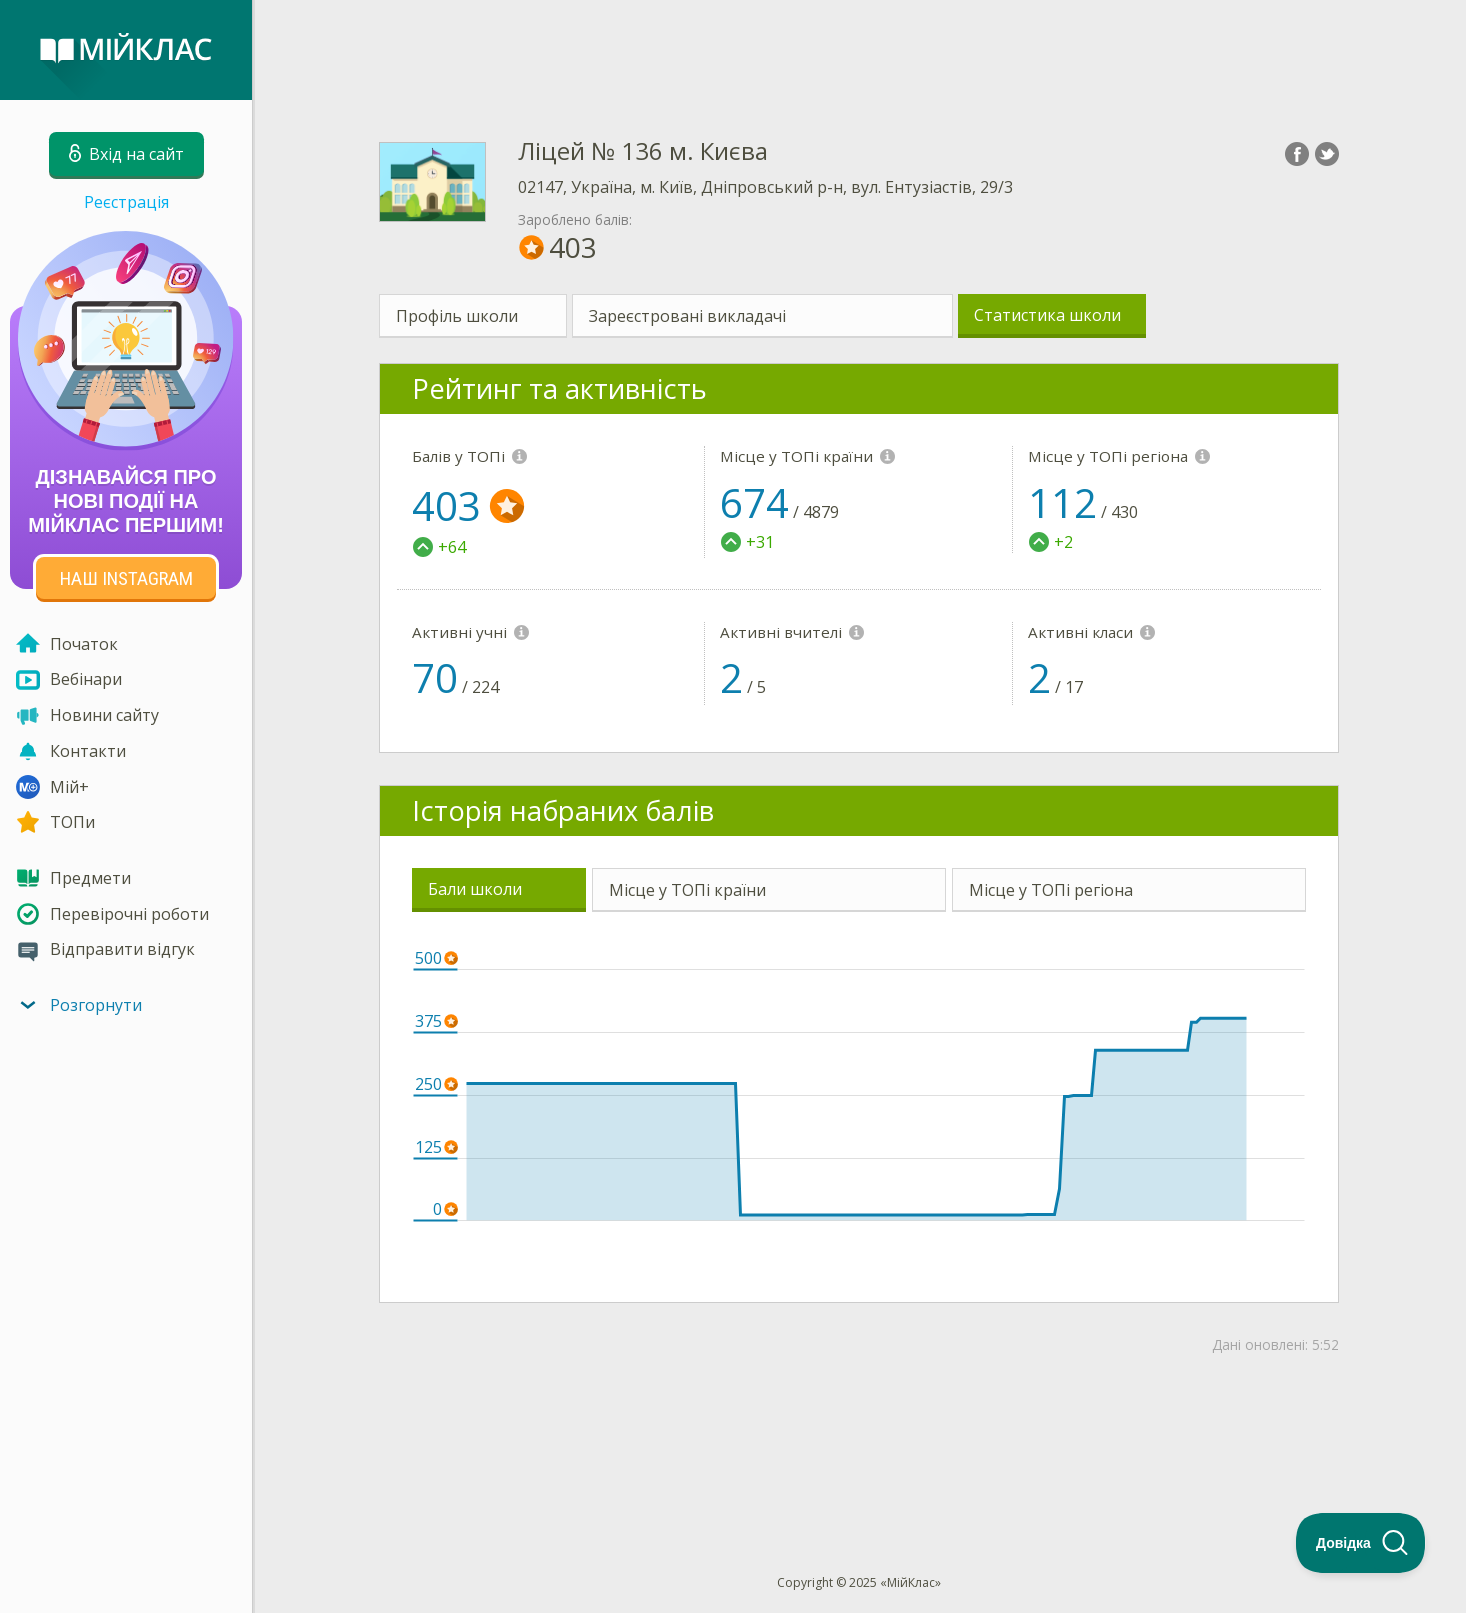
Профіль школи (457, 316)
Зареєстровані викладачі (687, 316)
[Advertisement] (859, 50)
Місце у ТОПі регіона (1051, 890)
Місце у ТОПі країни (687, 890)
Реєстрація (126, 202)
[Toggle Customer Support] (1361, 1543)
